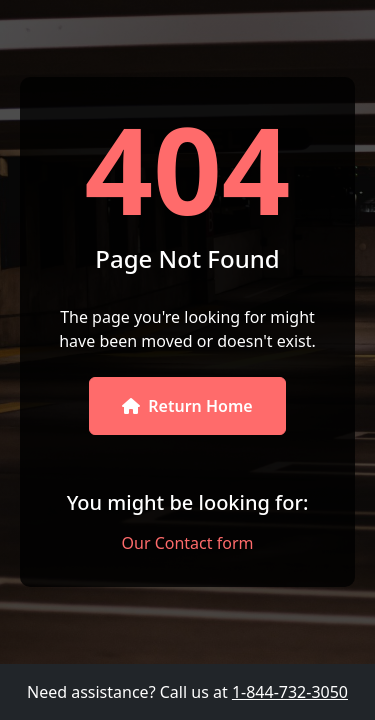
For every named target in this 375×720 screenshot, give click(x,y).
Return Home (187, 406)
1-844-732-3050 (290, 692)
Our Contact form (188, 543)
